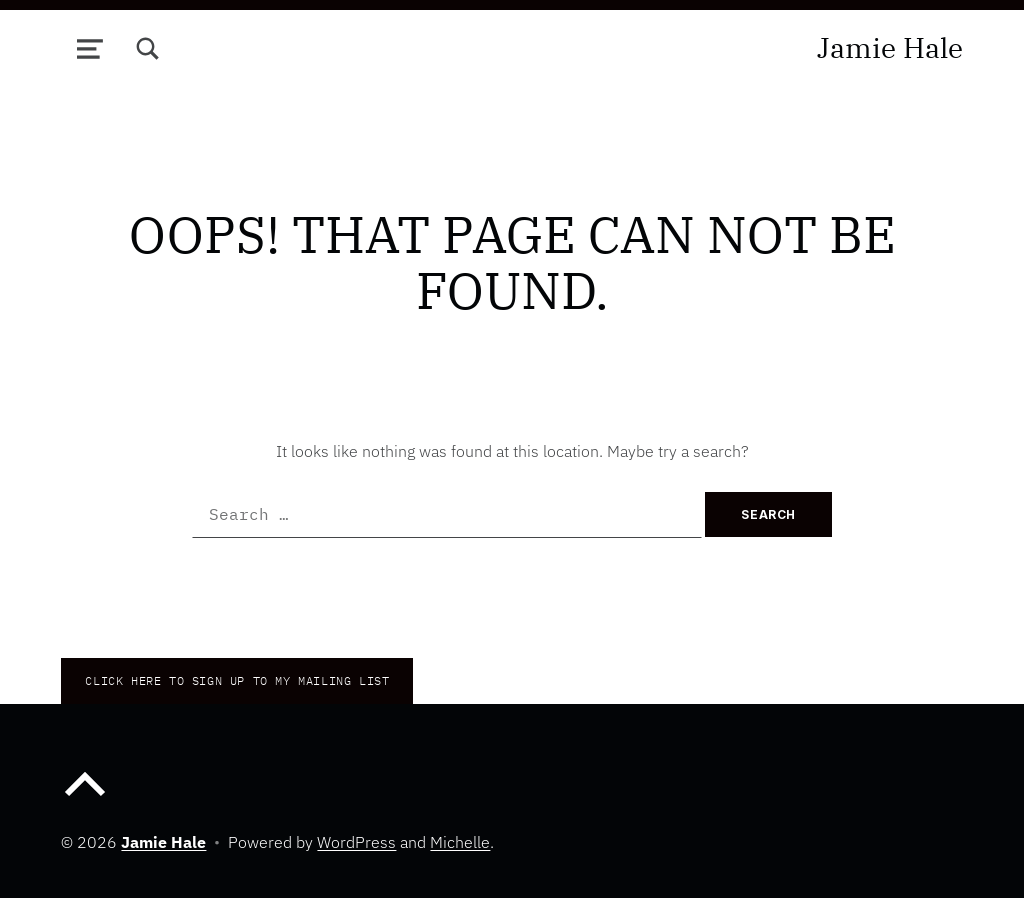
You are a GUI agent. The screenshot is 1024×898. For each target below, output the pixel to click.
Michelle (460, 842)
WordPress (356, 842)
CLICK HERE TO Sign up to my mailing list (237, 680)
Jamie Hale (890, 47)
